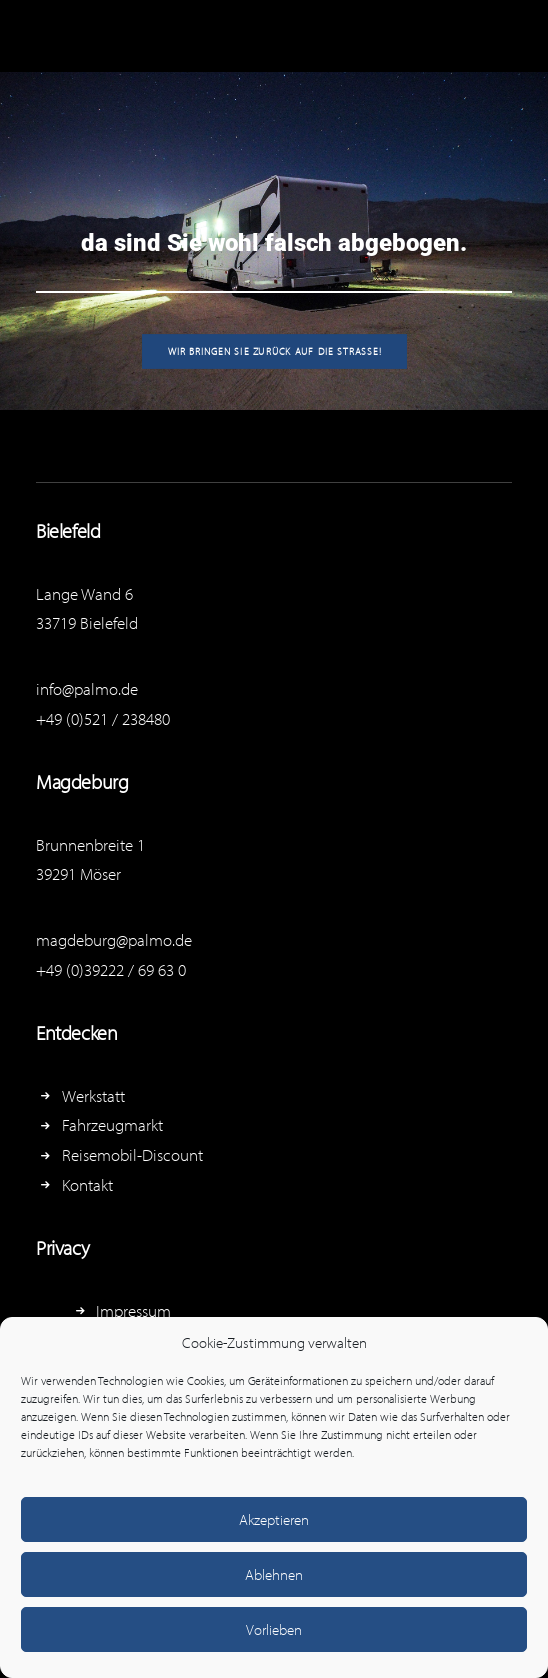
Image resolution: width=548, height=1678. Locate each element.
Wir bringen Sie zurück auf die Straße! (273, 351)
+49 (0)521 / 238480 (103, 718)
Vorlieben (274, 1629)
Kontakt (87, 1184)
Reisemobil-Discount (132, 1154)
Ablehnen (274, 1574)
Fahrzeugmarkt (112, 1124)
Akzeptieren (274, 1519)
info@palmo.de (87, 688)
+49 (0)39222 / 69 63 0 (111, 969)
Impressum (133, 1310)
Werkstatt (93, 1095)
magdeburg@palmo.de (114, 939)
